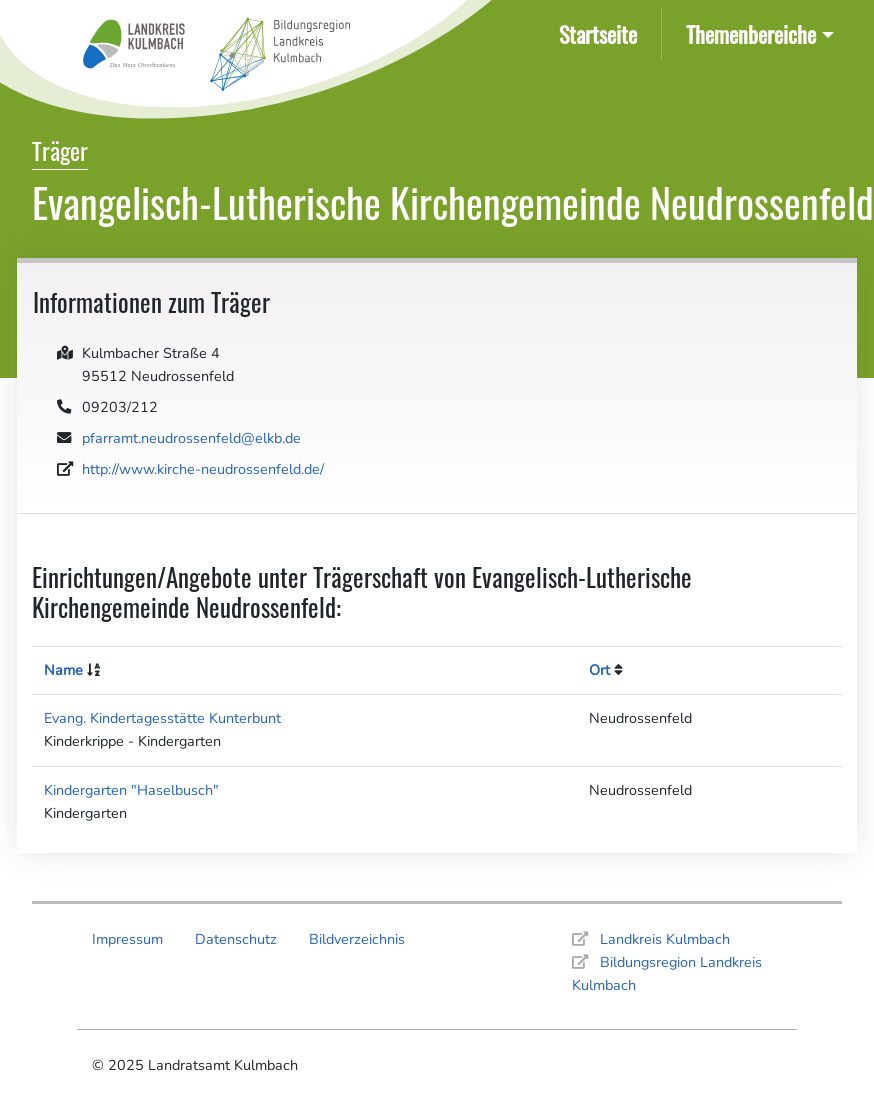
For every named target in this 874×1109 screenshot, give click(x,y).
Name (63, 670)
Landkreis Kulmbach (665, 939)
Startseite (602, 32)
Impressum (127, 939)
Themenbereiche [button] (751, 33)
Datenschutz (236, 939)
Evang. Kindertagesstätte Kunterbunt (162, 718)
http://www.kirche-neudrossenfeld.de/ (203, 469)
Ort (599, 670)
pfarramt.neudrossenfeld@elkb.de (191, 438)
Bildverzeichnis (357, 939)
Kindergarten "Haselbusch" (131, 790)
